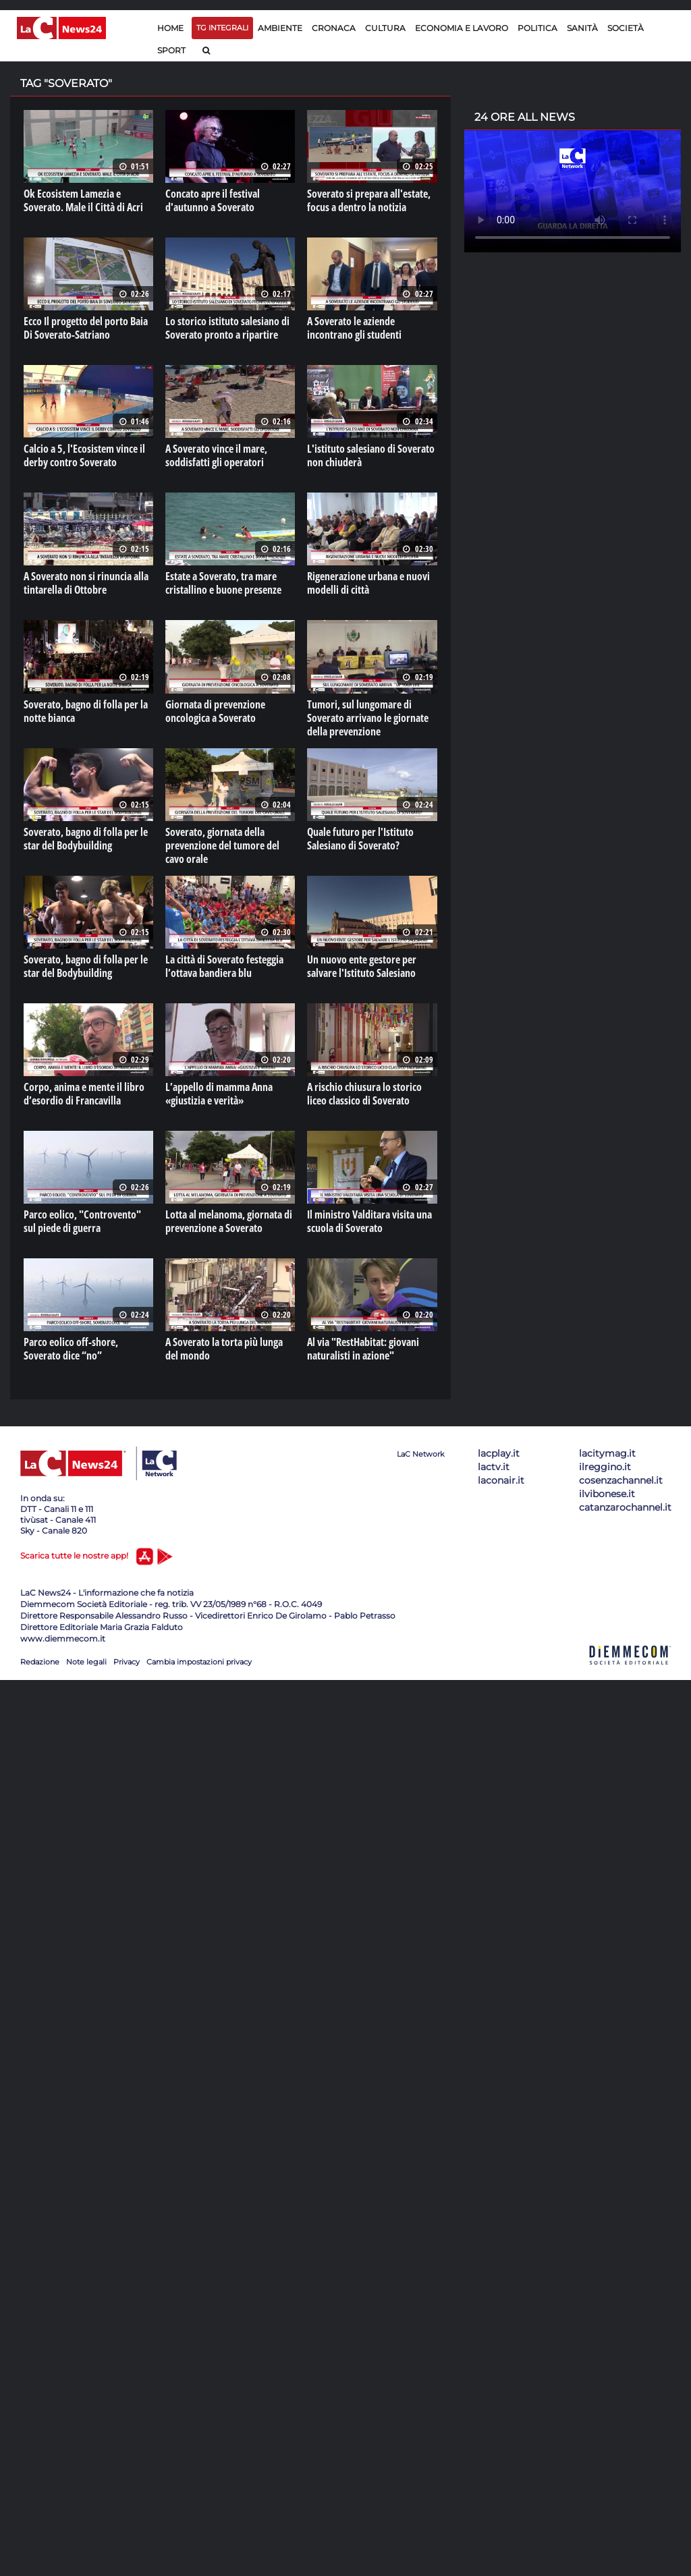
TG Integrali (222, 27)
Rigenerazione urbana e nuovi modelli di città (368, 583)
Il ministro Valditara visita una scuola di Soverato (369, 1221)
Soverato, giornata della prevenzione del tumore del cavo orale (222, 845)
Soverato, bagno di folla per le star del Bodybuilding (86, 838)
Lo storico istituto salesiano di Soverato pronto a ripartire (227, 328)
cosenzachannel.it (621, 1480)
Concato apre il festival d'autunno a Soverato (212, 200)
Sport (171, 50)
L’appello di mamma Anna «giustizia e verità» (219, 1094)
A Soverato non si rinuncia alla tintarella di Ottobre (86, 583)
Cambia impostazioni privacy (199, 1662)
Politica (537, 28)
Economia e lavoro (461, 28)
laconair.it (501, 1480)
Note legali (86, 1662)
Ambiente (280, 28)
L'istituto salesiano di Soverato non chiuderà (371, 455)
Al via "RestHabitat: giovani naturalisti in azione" (363, 1349)
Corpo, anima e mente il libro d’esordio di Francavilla (84, 1094)
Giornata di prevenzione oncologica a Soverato (215, 711)
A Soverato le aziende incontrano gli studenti (354, 328)
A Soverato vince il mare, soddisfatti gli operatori (216, 455)
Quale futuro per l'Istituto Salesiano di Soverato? (360, 838)
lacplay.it (499, 1453)
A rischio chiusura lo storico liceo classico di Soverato (364, 1094)
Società (625, 28)
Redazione (39, 1662)
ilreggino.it (605, 1467)
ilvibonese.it (607, 1494)
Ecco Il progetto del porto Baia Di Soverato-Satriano (86, 328)
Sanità (582, 28)
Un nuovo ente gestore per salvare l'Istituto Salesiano (361, 966)
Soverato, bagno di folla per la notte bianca (86, 711)
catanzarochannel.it (625, 1507)
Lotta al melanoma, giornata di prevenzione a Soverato (228, 1221)
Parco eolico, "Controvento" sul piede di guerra (82, 1221)
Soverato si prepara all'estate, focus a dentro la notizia (369, 200)
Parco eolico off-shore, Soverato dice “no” (71, 1349)
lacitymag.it (607, 1453)
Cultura (385, 28)
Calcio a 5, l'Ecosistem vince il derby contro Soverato (84, 455)
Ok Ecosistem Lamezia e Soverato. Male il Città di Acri (83, 200)
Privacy (126, 1662)
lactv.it (493, 1467)
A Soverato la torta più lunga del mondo (224, 1349)
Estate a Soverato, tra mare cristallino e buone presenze (223, 583)
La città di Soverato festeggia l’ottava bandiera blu (224, 966)
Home (170, 28)
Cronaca (334, 28)
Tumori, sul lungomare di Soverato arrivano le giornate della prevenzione (368, 718)
